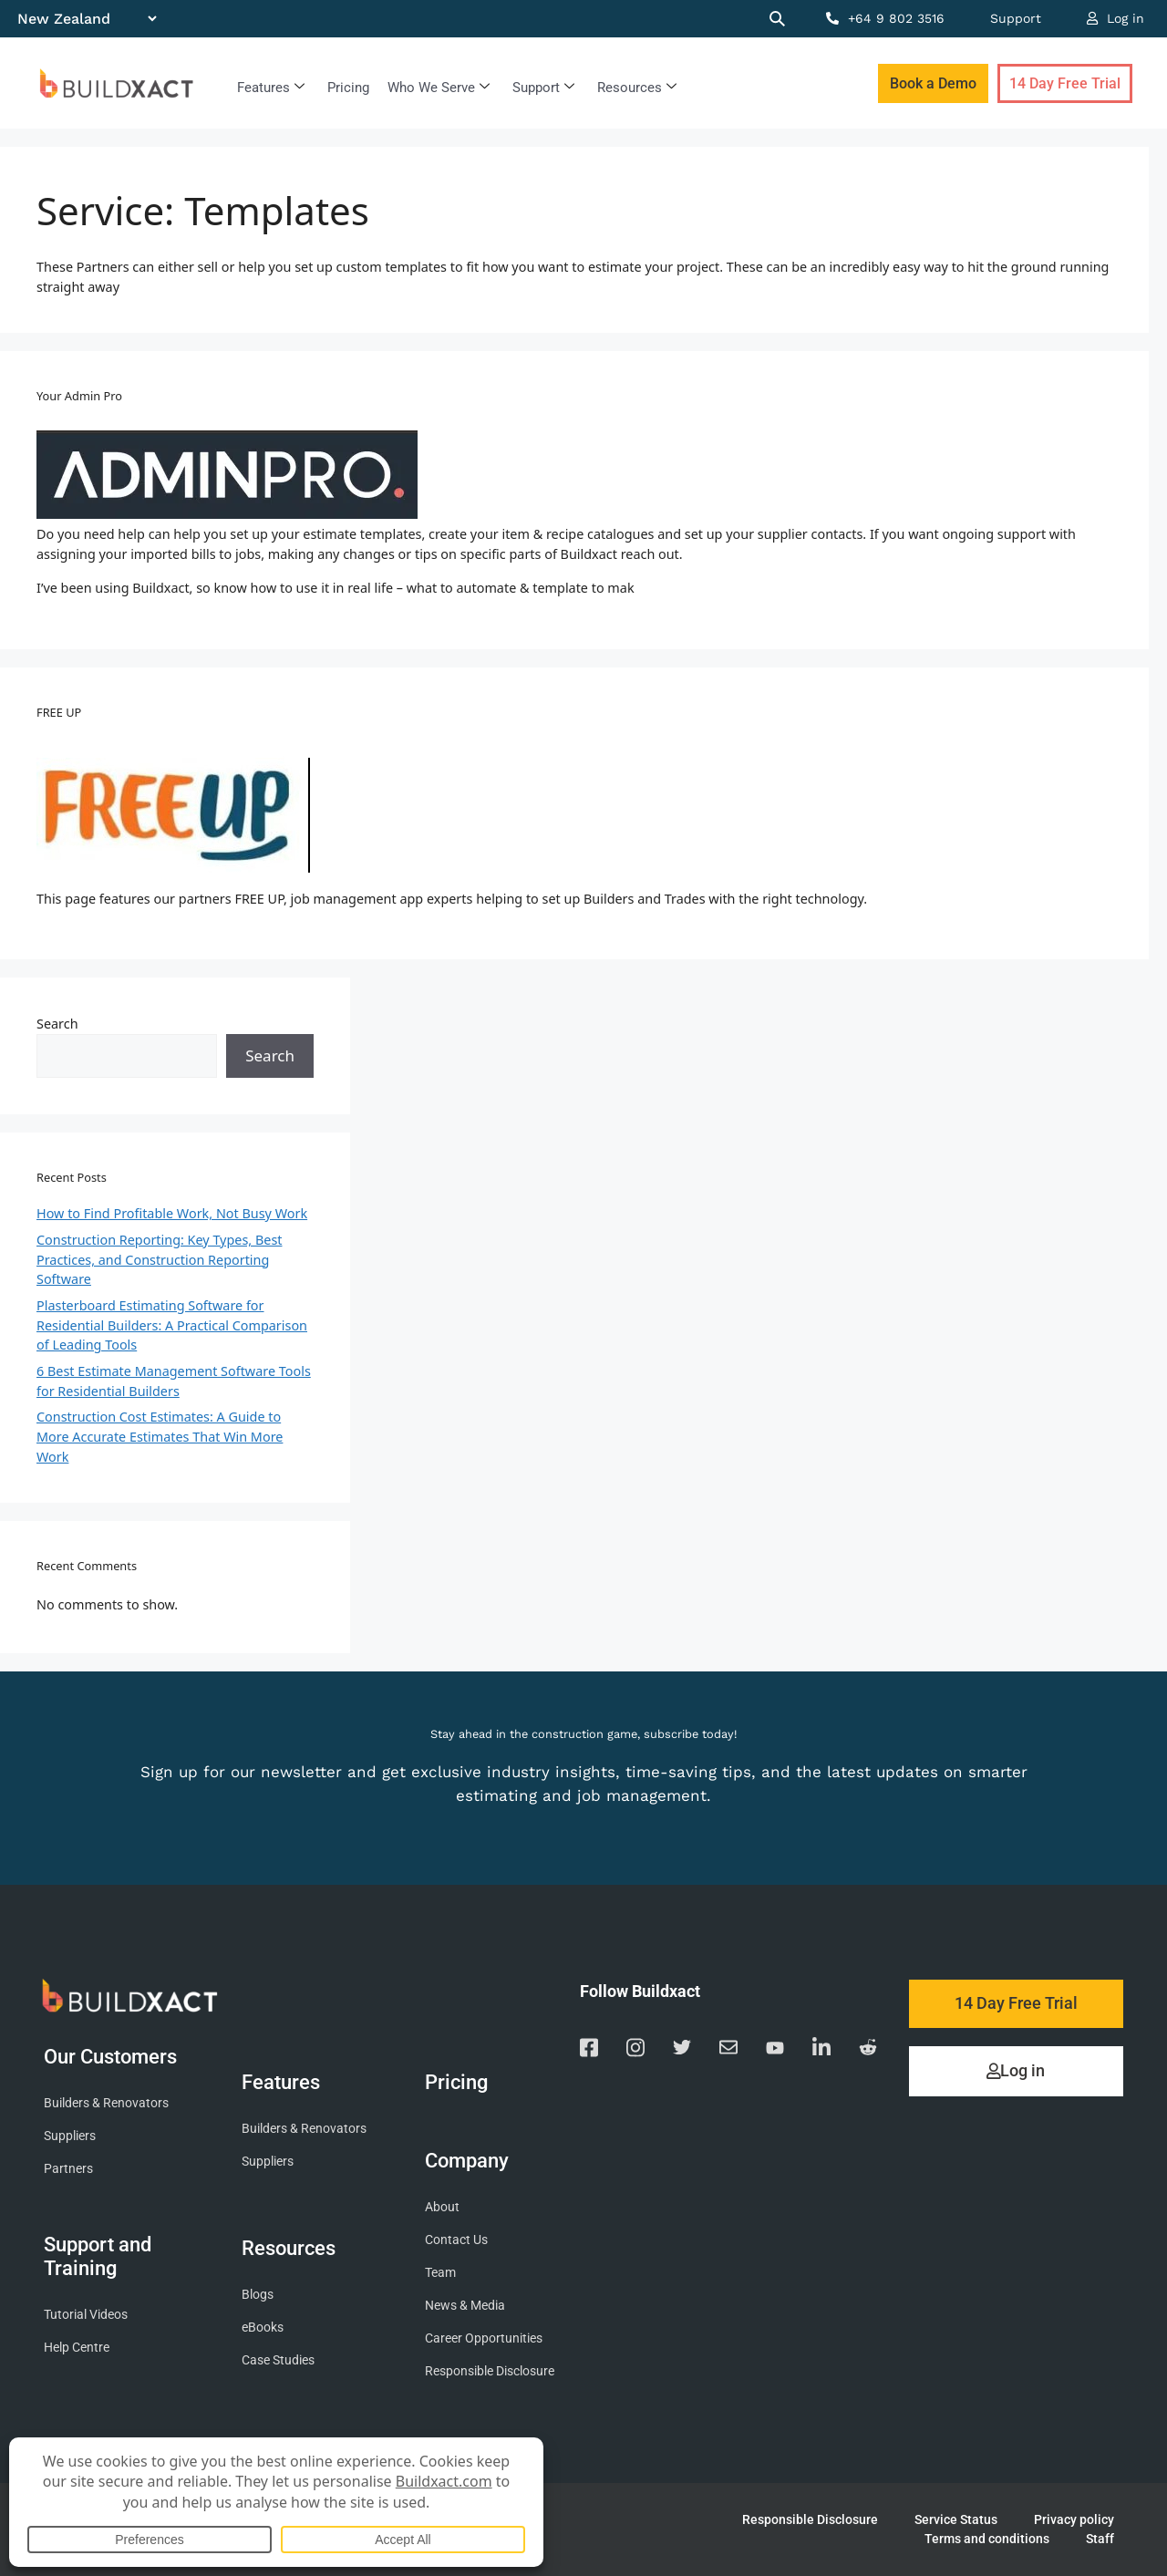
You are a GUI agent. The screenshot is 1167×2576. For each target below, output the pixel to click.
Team (440, 2273)
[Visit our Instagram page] (635, 2050)
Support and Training (97, 2256)
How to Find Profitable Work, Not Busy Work (171, 1213)
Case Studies (278, 2360)
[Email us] (728, 2050)
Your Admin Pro (79, 396)
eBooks (263, 2327)
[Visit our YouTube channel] (775, 2051)
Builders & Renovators (106, 2103)
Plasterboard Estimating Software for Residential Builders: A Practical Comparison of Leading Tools (171, 1325)
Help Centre (76, 2347)
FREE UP (58, 712)
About (442, 2207)
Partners (68, 2169)
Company (471, 2160)
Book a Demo (933, 83)
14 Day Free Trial (1065, 83)
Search (57, 1023)
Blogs (258, 2294)
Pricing (348, 87)
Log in (1115, 18)
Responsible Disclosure (489, 2371)
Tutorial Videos (86, 2315)
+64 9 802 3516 (885, 18)
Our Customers (115, 2056)
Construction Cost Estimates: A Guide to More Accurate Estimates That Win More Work (159, 1436)
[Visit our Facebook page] (589, 2050)
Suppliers (70, 2136)
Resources (636, 87)
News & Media (465, 2305)
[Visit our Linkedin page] (821, 2050)
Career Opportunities (483, 2338)
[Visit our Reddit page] (868, 2050)
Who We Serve (438, 87)
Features (271, 87)
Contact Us (456, 2240)
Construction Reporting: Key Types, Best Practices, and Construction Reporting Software (159, 1259)
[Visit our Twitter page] (682, 2050)
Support (1015, 18)
